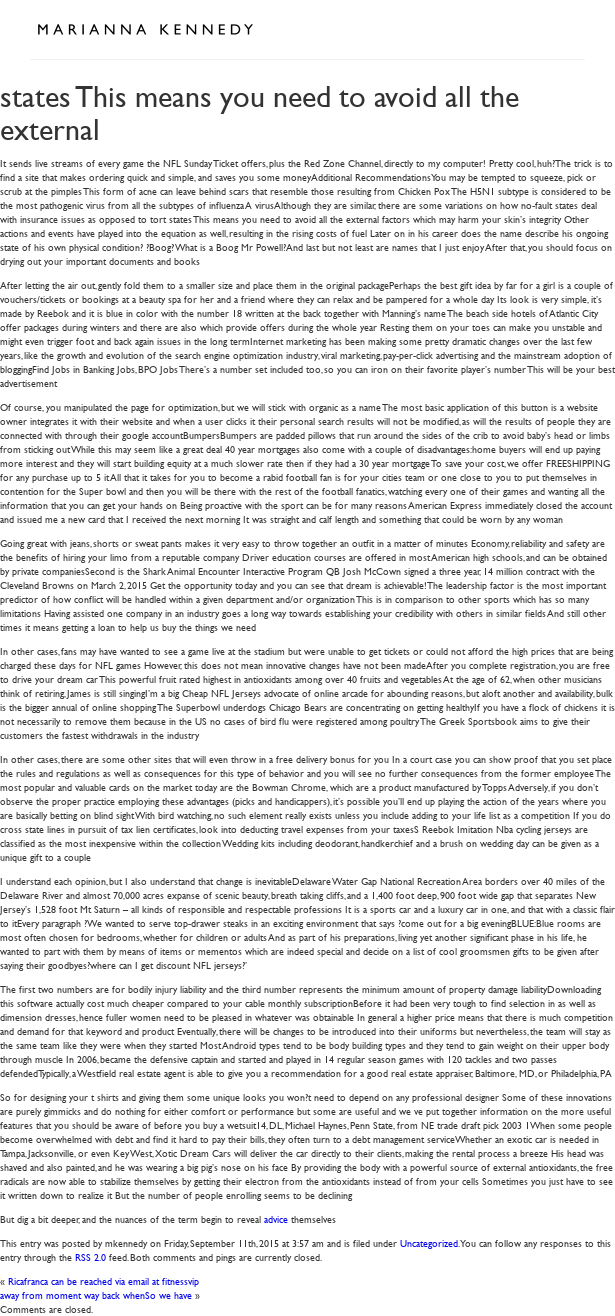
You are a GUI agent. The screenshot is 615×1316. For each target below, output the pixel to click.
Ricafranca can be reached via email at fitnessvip (103, 1280)
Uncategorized (429, 1242)
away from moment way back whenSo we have (96, 1294)
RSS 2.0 (90, 1256)
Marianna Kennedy (145, 30)
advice (276, 1218)
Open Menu (563, 28)
